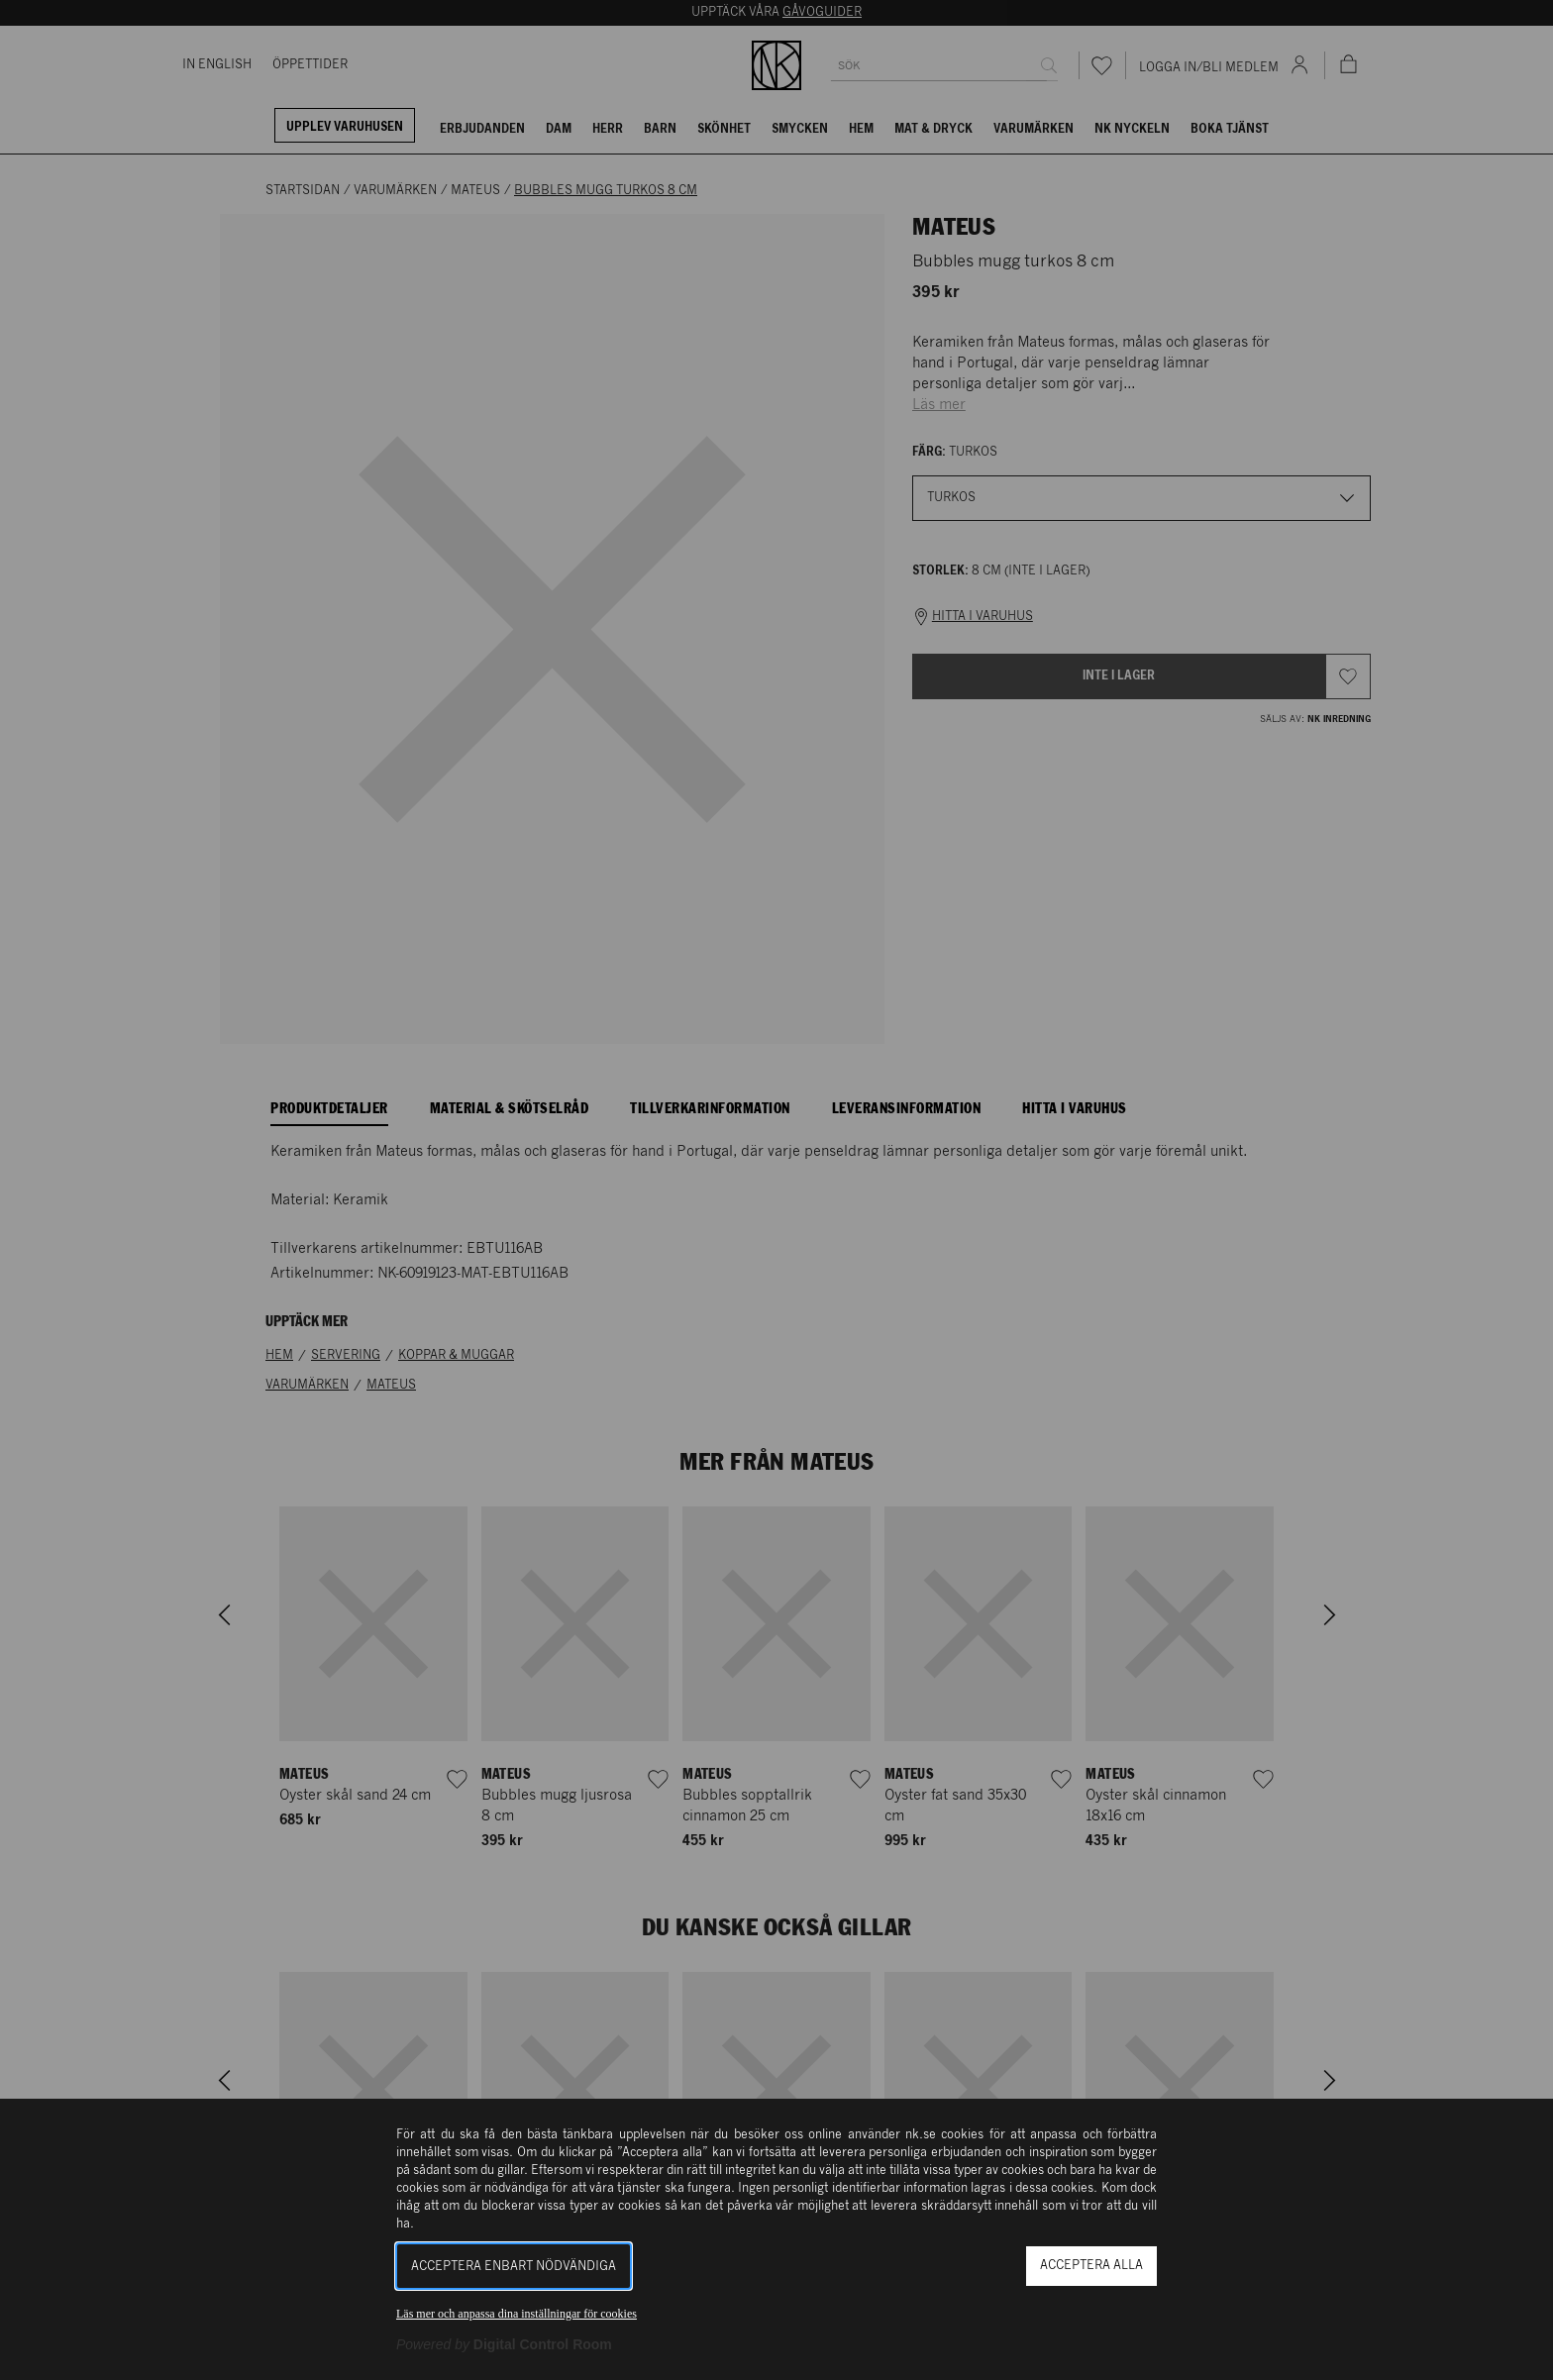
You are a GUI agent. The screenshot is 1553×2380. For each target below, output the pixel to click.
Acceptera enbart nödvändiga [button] (513, 2266)
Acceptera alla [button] (1091, 2265)
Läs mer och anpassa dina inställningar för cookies (516, 2314)
